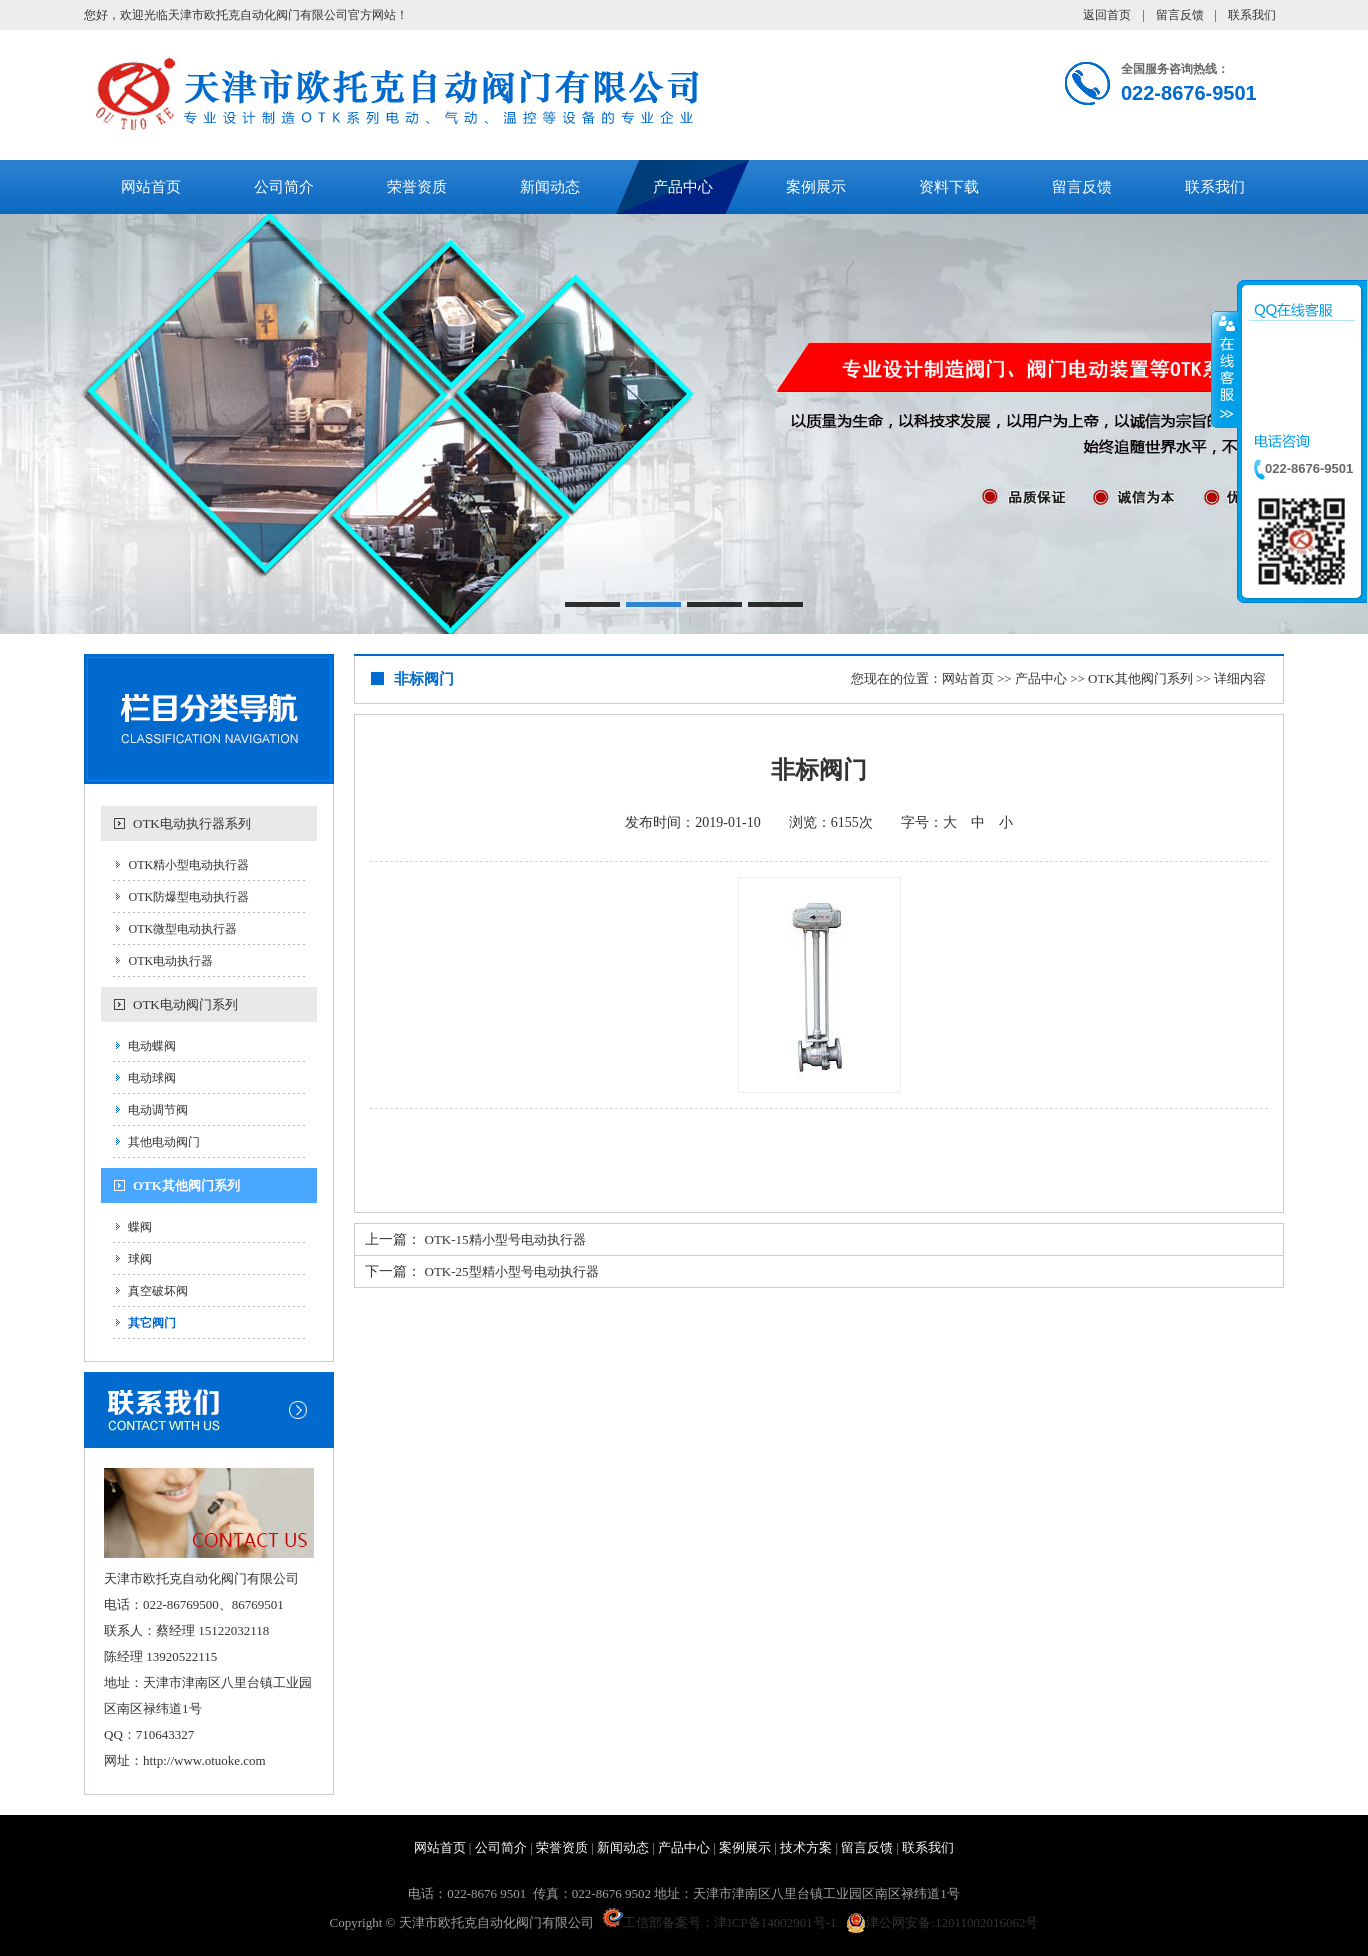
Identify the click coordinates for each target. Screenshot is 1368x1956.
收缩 (1225, 369)
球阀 (140, 1259)
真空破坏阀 (158, 1291)
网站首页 (151, 187)
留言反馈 (1180, 15)
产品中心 (683, 187)
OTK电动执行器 (170, 961)
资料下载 (949, 187)
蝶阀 (140, 1227)
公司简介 (284, 187)
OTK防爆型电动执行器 (188, 897)
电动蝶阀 (152, 1046)
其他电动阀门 (164, 1142)
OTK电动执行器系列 (192, 823)
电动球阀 (152, 1078)
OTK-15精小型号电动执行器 (505, 1239)
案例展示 (816, 187)
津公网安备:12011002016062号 (942, 1923)
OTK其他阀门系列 (186, 1185)
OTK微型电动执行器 (182, 929)
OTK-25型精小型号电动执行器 (512, 1271)
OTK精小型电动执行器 (188, 865)
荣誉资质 (417, 187)
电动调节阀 (158, 1110)
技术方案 (806, 1847)
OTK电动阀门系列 (185, 1004)
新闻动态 (550, 187)
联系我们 (1252, 15)
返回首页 (1107, 15)
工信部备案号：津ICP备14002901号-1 (719, 1922)
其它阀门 (152, 1323)
